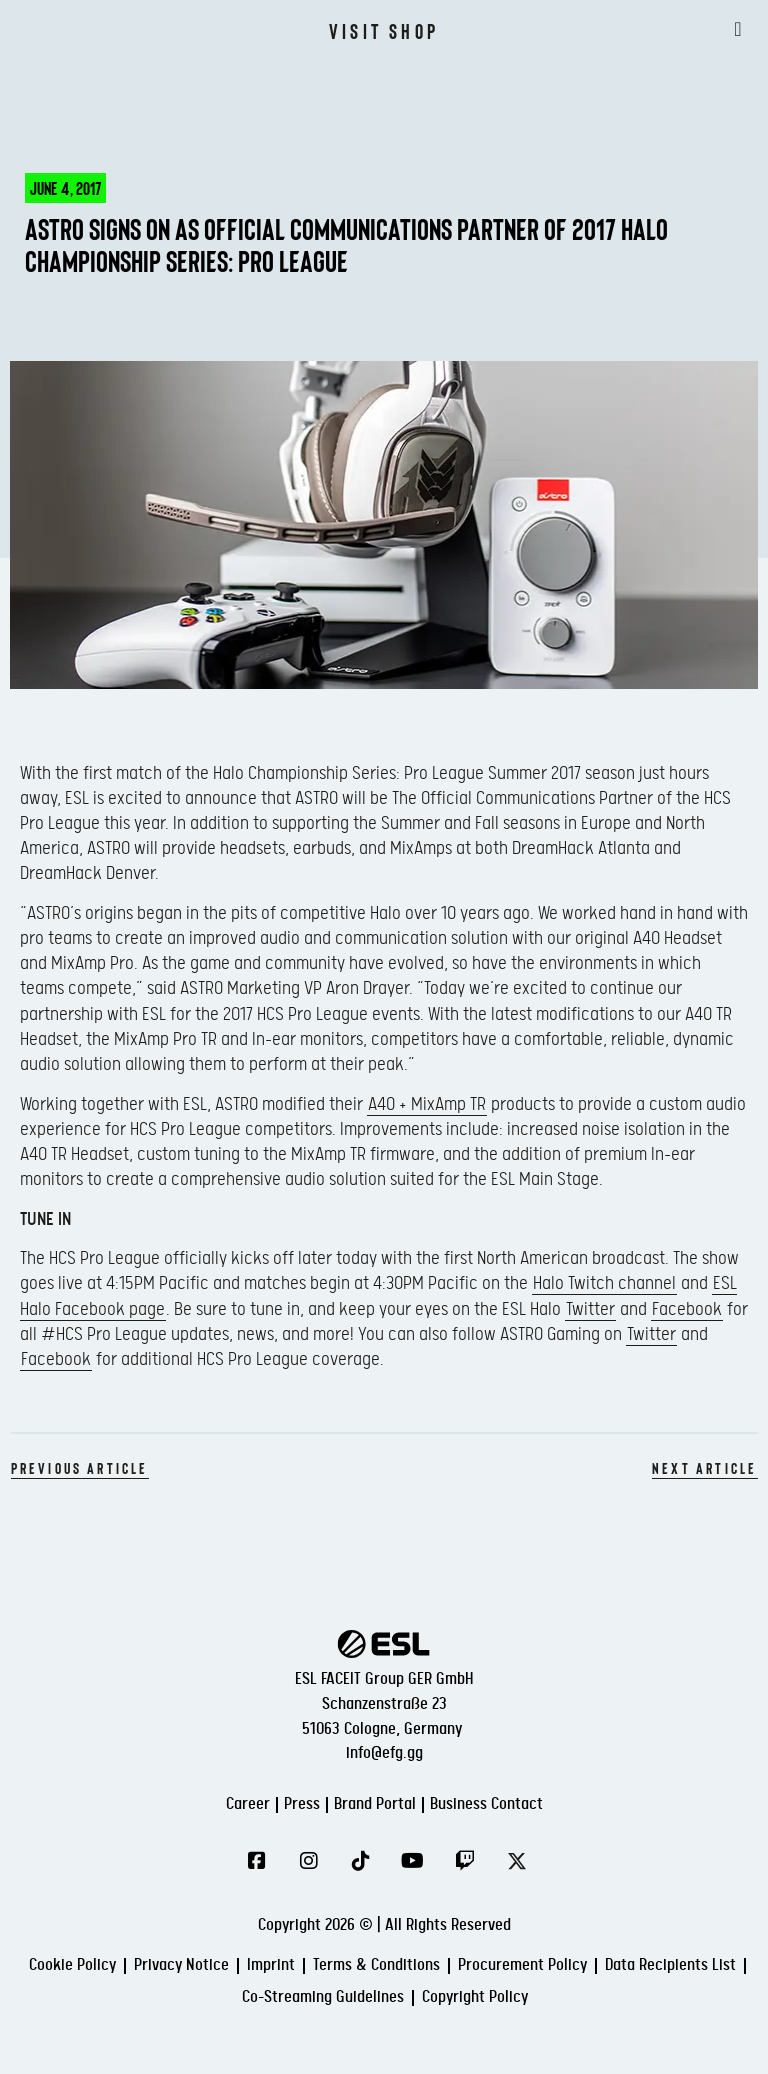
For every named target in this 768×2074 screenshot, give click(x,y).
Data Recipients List (670, 1965)
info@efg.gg (384, 1753)
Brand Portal (375, 1804)
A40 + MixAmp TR (427, 1104)
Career (248, 1804)
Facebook (687, 1309)
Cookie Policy (72, 1965)
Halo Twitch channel (604, 1283)
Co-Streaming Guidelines (323, 1997)
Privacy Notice (181, 1965)
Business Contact (486, 1804)
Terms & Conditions (376, 1965)
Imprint (271, 1965)
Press (302, 1804)
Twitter (590, 1309)
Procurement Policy (522, 1965)
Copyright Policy (475, 1997)
